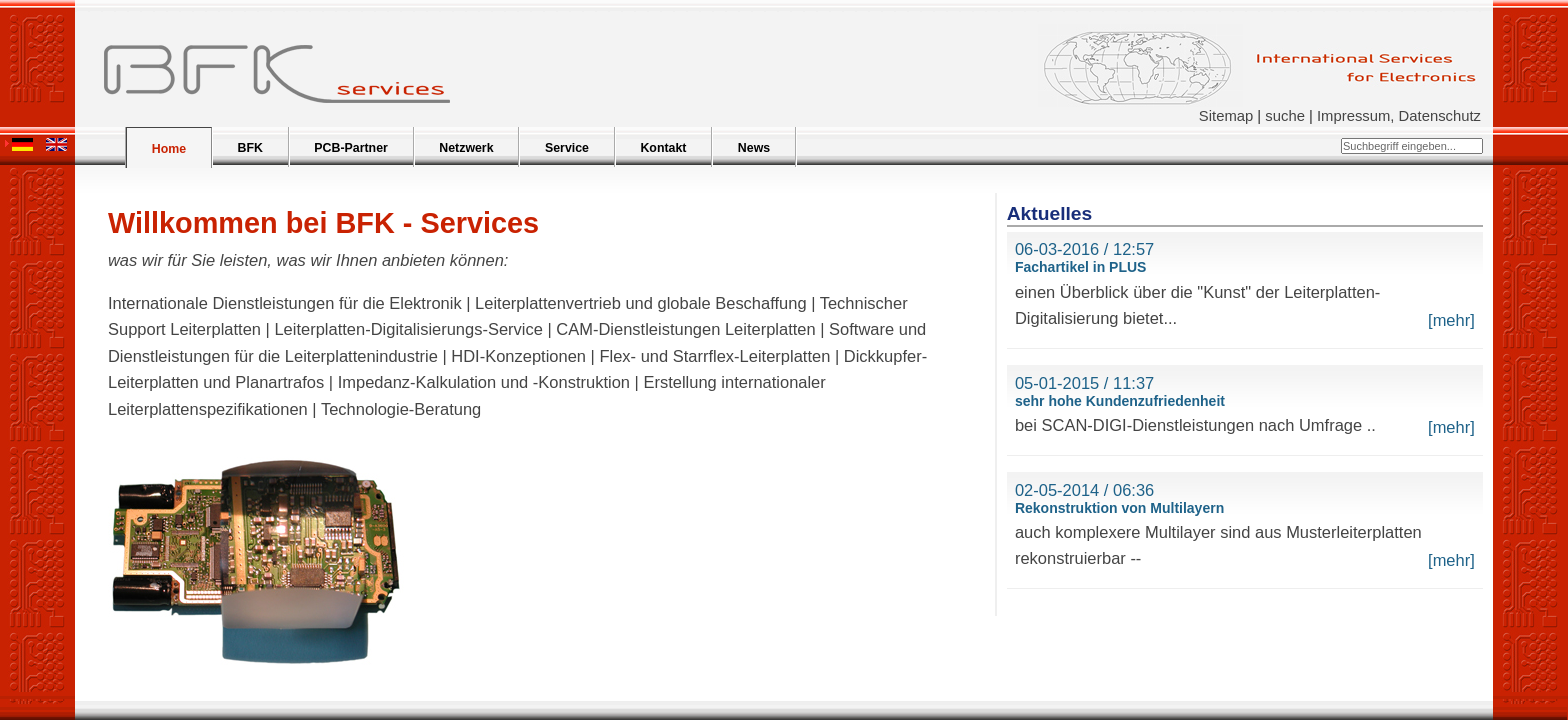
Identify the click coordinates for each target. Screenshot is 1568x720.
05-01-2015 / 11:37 (1084, 383)
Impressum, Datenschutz (1399, 116)
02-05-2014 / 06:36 (1084, 490)
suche (1285, 116)
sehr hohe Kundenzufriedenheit (1120, 401)
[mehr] (1451, 320)
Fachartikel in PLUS (1080, 267)
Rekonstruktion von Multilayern (1119, 508)
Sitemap (1226, 116)
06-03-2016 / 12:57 (1084, 249)
